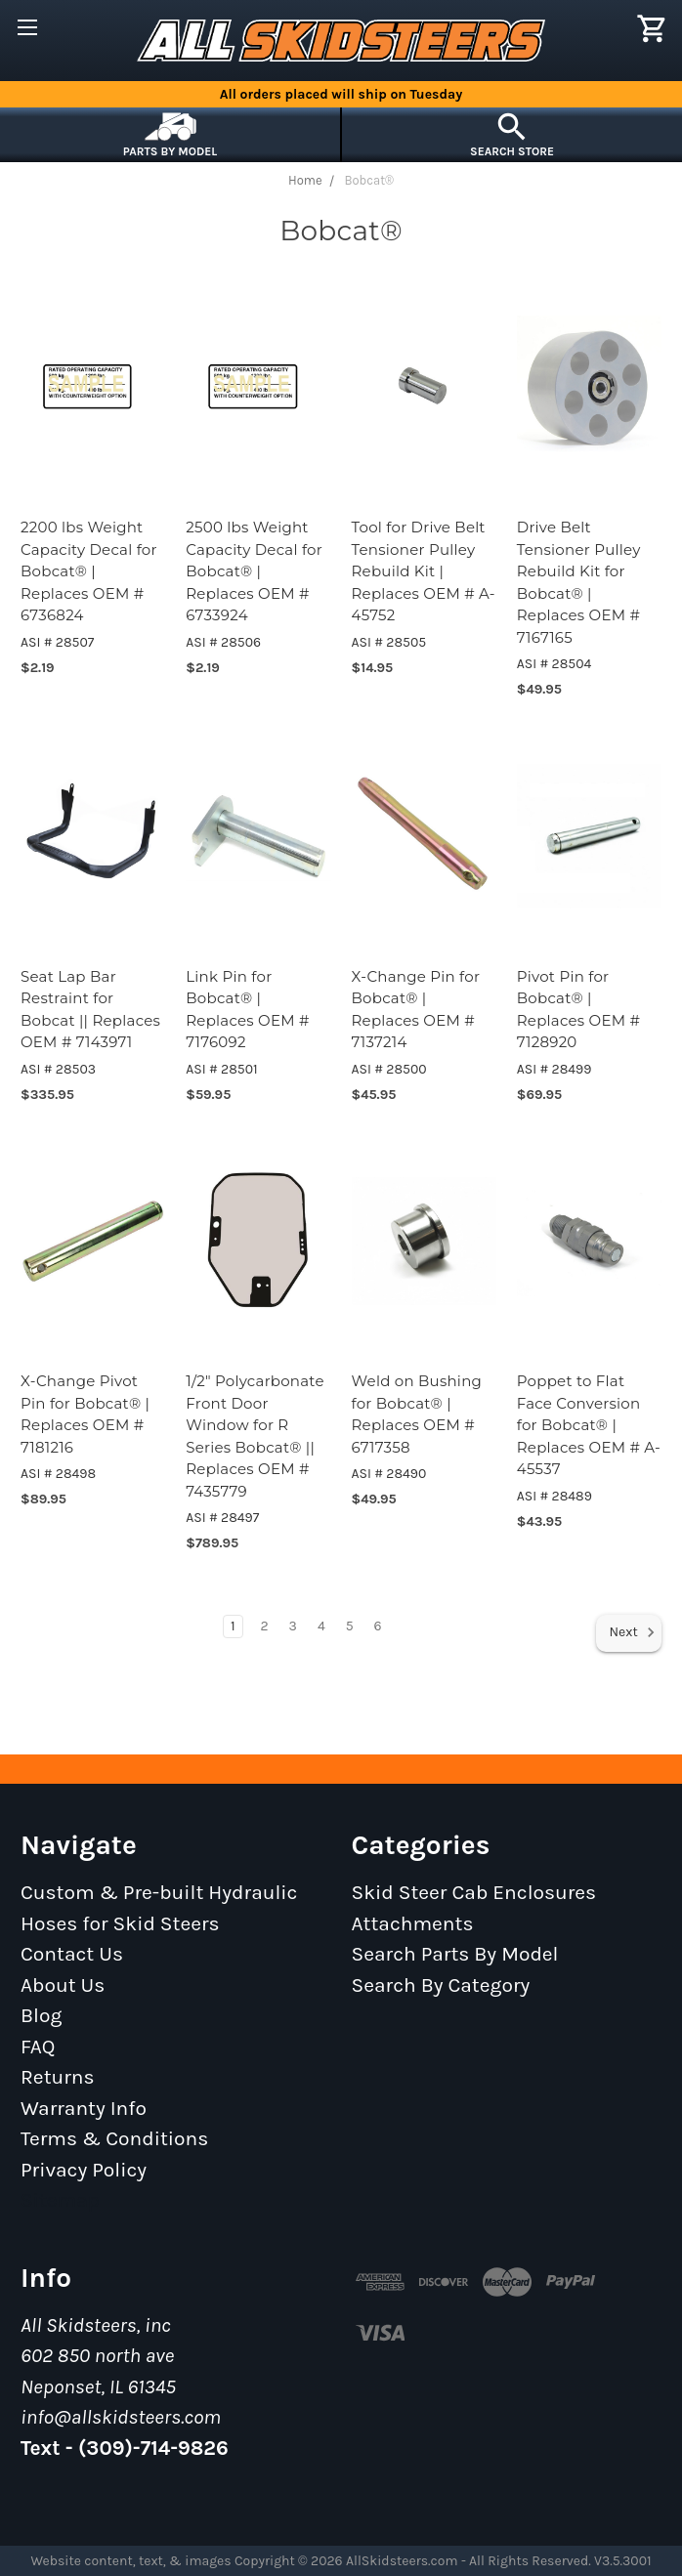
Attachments (413, 1923)
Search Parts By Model (455, 1953)
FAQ (38, 2046)
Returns (58, 2077)
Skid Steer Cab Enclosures (474, 1892)
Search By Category (441, 1985)
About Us (63, 1985)
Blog (41, 2015)
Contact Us (72, 1953)
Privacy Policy (84, 2169)
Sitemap (60, 2200)
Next (632, 1632)
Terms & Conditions (114, 2138)
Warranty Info (84, 2108)
